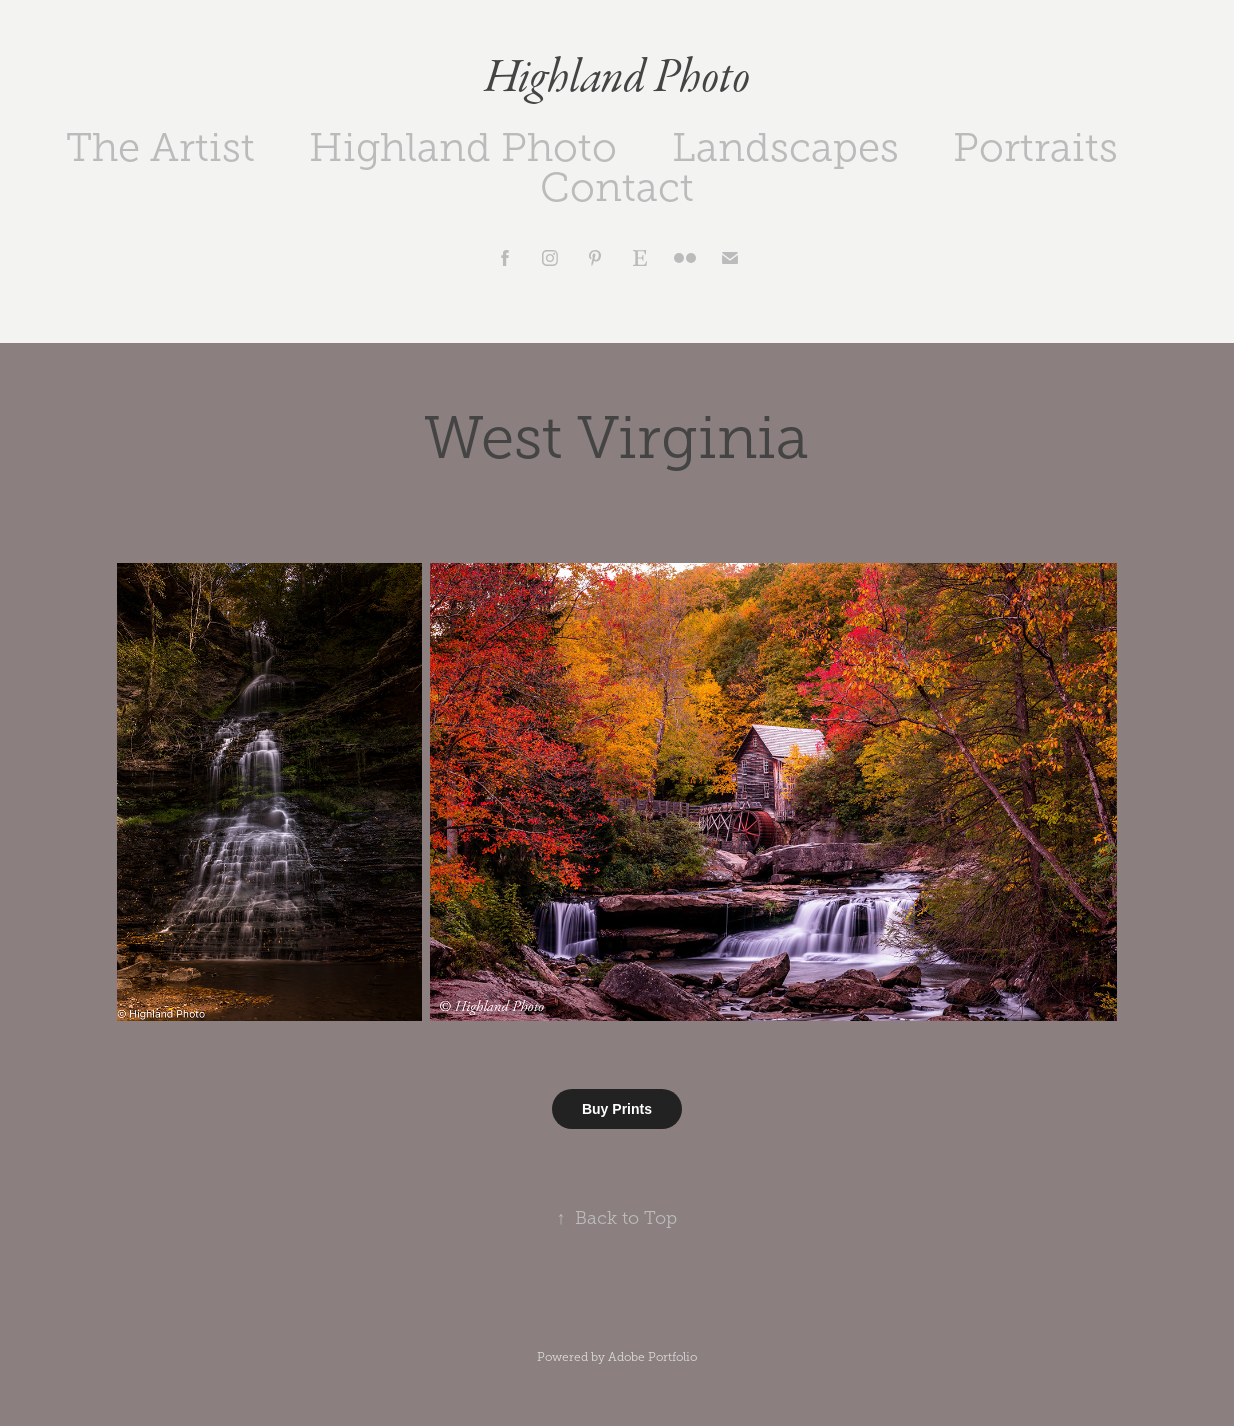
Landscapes (785, 147)
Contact (617, 187)
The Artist (160, 147)
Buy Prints (617, 1109)
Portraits (1035, 147)
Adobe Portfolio (652, 1357)
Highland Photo (617, 78)
